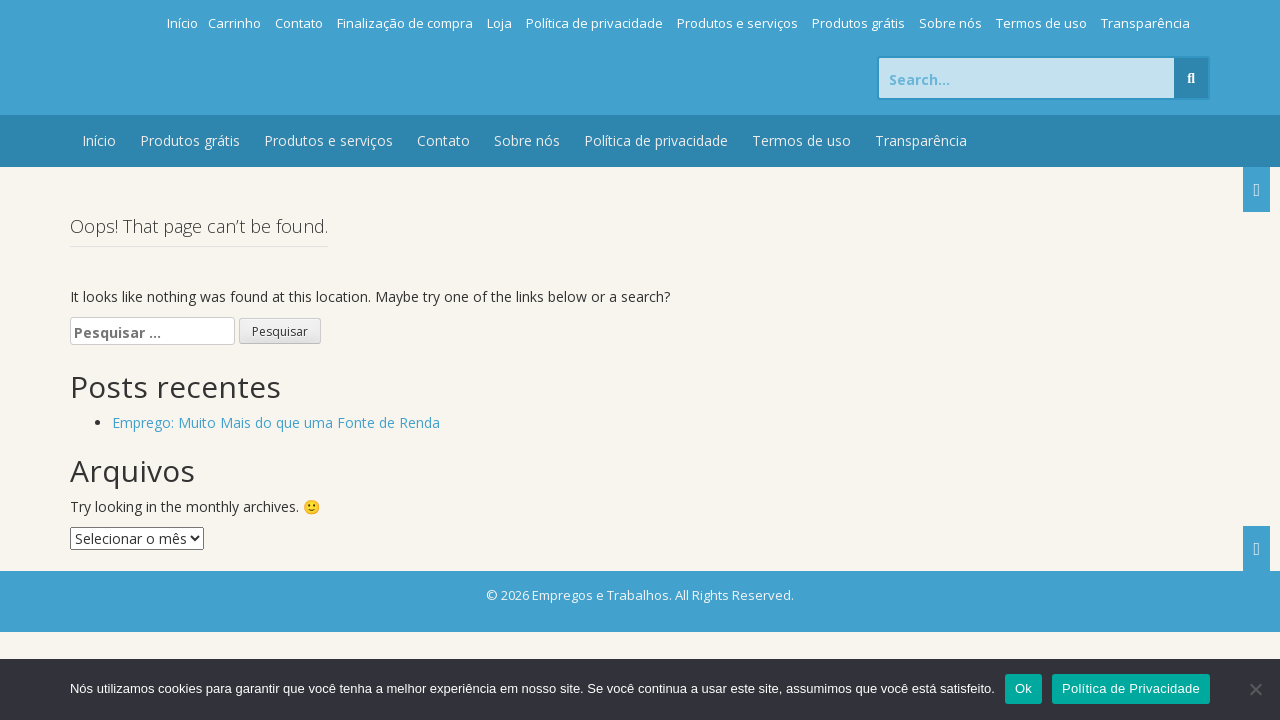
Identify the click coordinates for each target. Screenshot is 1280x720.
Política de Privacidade (1131, 688)
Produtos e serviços (737, 23)
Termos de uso (1041, 23)
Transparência (1145, 23)
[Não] (1255, 689)
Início (182, 23)
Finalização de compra (405, 23)
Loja (499, 23)
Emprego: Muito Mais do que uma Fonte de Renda (276, 422)
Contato (299, 23)
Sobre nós (950, 23)
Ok (1023, 688)
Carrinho (234, 23)
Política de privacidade (594, 23)
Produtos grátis (858, 23)
